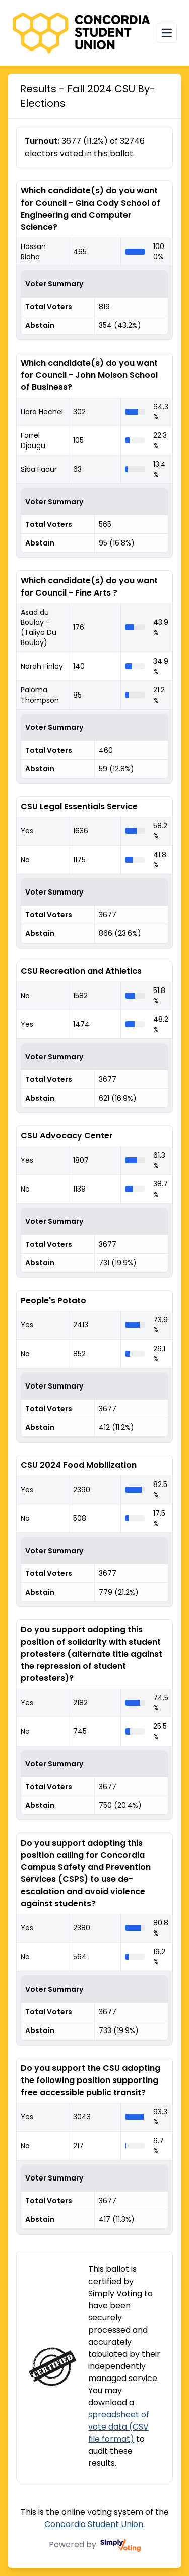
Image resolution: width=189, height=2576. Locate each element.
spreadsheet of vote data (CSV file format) (118, 2427)
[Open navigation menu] (167, 33)
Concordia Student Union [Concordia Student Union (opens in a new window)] (93, 2524)
